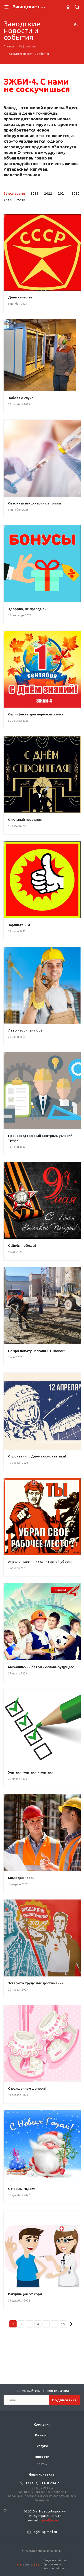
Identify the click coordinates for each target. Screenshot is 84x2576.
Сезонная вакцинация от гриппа (35, 503)
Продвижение (52, 2564)
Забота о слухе (20, 398)
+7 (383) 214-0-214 (40, 2483)
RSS (75, 24)
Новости (42, 2457)
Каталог (42, 2435)
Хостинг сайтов (53, 2568)
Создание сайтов (54, 2560)
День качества (20, 297)
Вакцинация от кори (25, 2294)
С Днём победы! (22, 1245)
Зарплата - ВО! (20, 925)
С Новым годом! (21, 2189)
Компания (42, 2424)
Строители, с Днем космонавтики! (37, 1456)
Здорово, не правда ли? (28, 609)
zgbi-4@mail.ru (50, 2520)
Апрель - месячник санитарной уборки (40, 1561)
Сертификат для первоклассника (35, 714)
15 (63, 2324)
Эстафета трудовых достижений (36, 1983)
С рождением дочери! (27, 2088)
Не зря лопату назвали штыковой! (36, 1351)
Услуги (42, 2446)
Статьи (42, 2464)
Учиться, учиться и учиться (31, 1772)
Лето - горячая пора (25, 1030)
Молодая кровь (21, 1878)
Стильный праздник (25, 819)
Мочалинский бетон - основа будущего (41, 1667)
